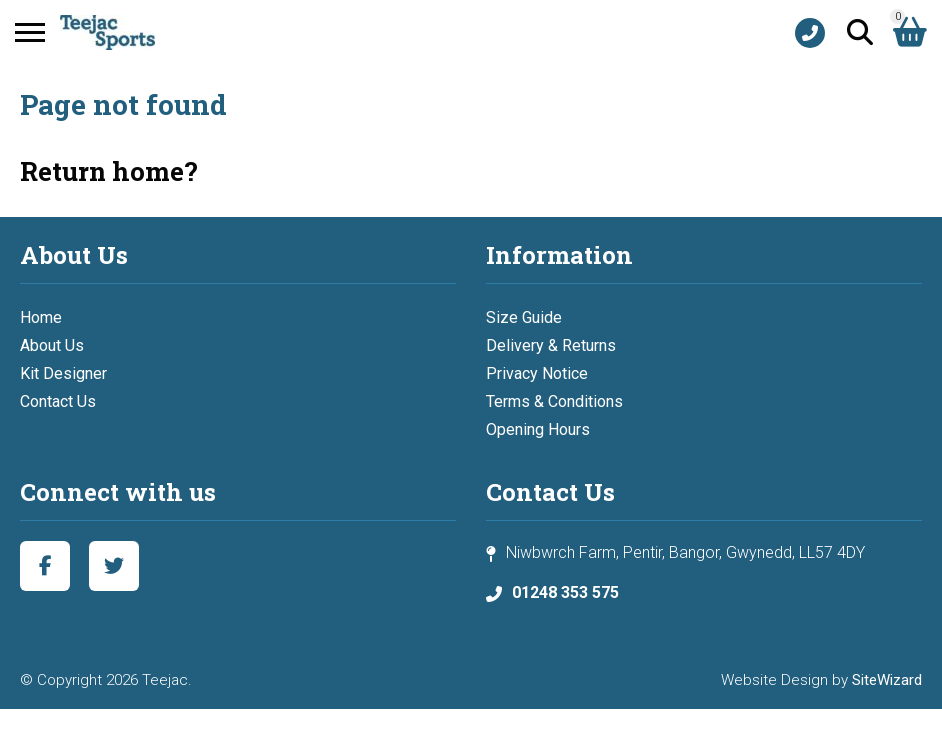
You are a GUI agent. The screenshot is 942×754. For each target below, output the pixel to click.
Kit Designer (63, 373)
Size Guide (524, 317)
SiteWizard (887, 680)
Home (41, 317)
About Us (52, 345)
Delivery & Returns (551, 345)
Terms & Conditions (554, 401)
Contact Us (58, 401)
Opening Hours (538, 429)
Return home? (109, 171)
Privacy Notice (537, 373)
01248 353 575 (565, 592)
